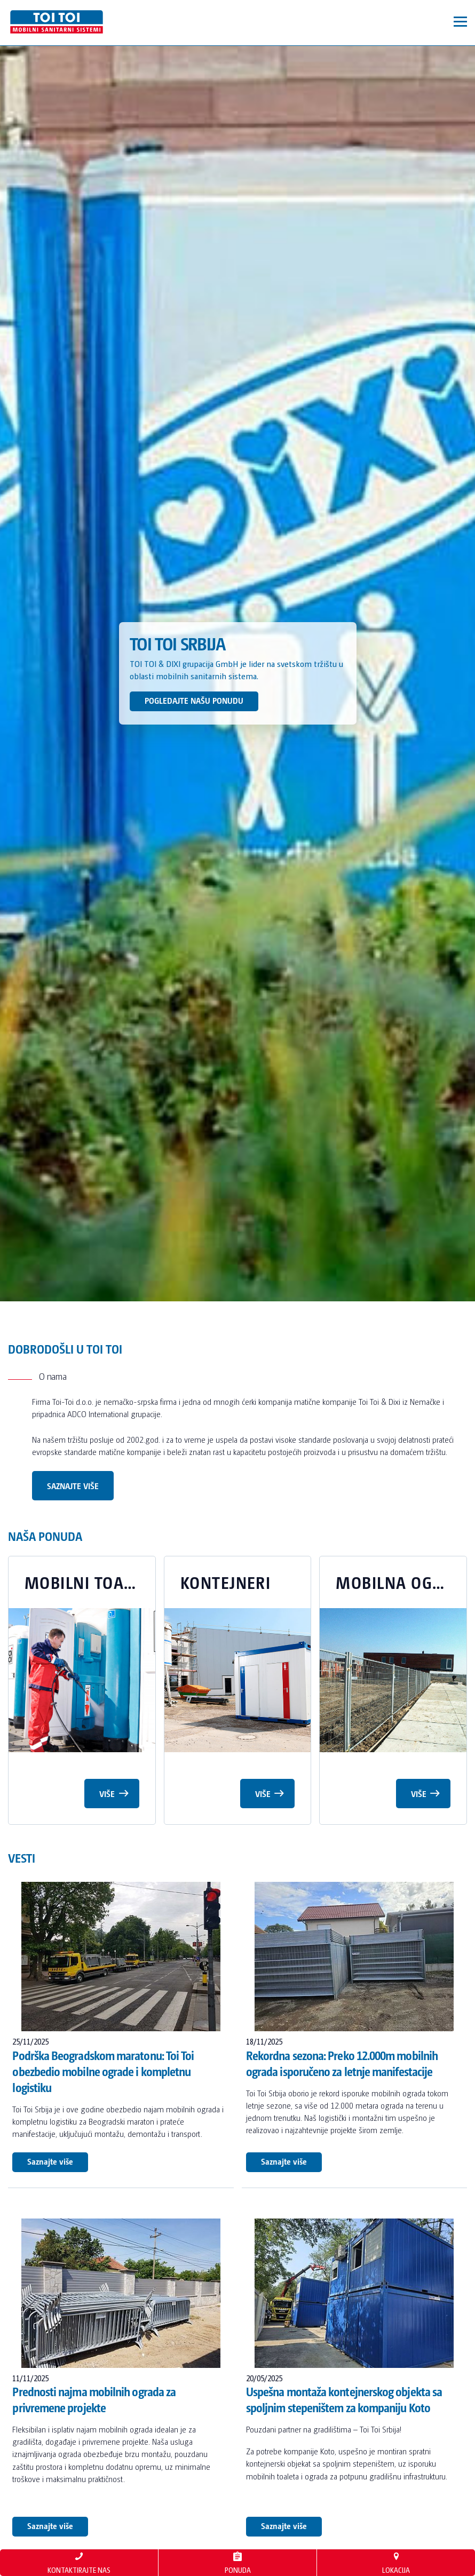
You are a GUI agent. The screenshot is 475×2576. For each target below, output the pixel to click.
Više (113, 1792)
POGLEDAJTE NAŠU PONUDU (194, 700)
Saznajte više (73, 1485)
